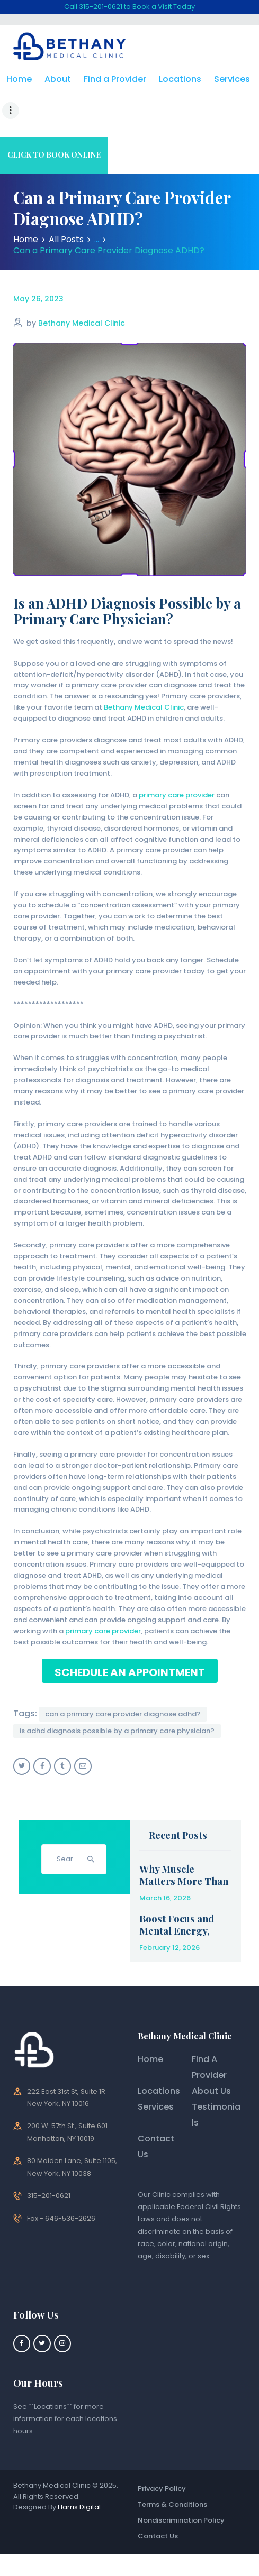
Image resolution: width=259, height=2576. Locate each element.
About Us (211, 2060)
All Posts (66, 208)
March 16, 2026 (165, 1867)
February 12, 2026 (169, 1916)
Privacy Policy (162, 2457)
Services (156, 2075)
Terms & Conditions (172, 2473)
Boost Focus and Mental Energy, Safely (177, 1899)
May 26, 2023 (38, 267)
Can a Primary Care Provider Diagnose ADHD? (123, 1683)
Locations (159, 2060)
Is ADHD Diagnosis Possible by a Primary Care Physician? (117, 1700)
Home (25, 208)
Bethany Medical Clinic (81, 292)
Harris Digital (79, 2476)
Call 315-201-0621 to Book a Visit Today (129, 7)
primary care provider (177, 764)
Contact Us (158, 2505)
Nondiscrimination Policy (181, 2489)
